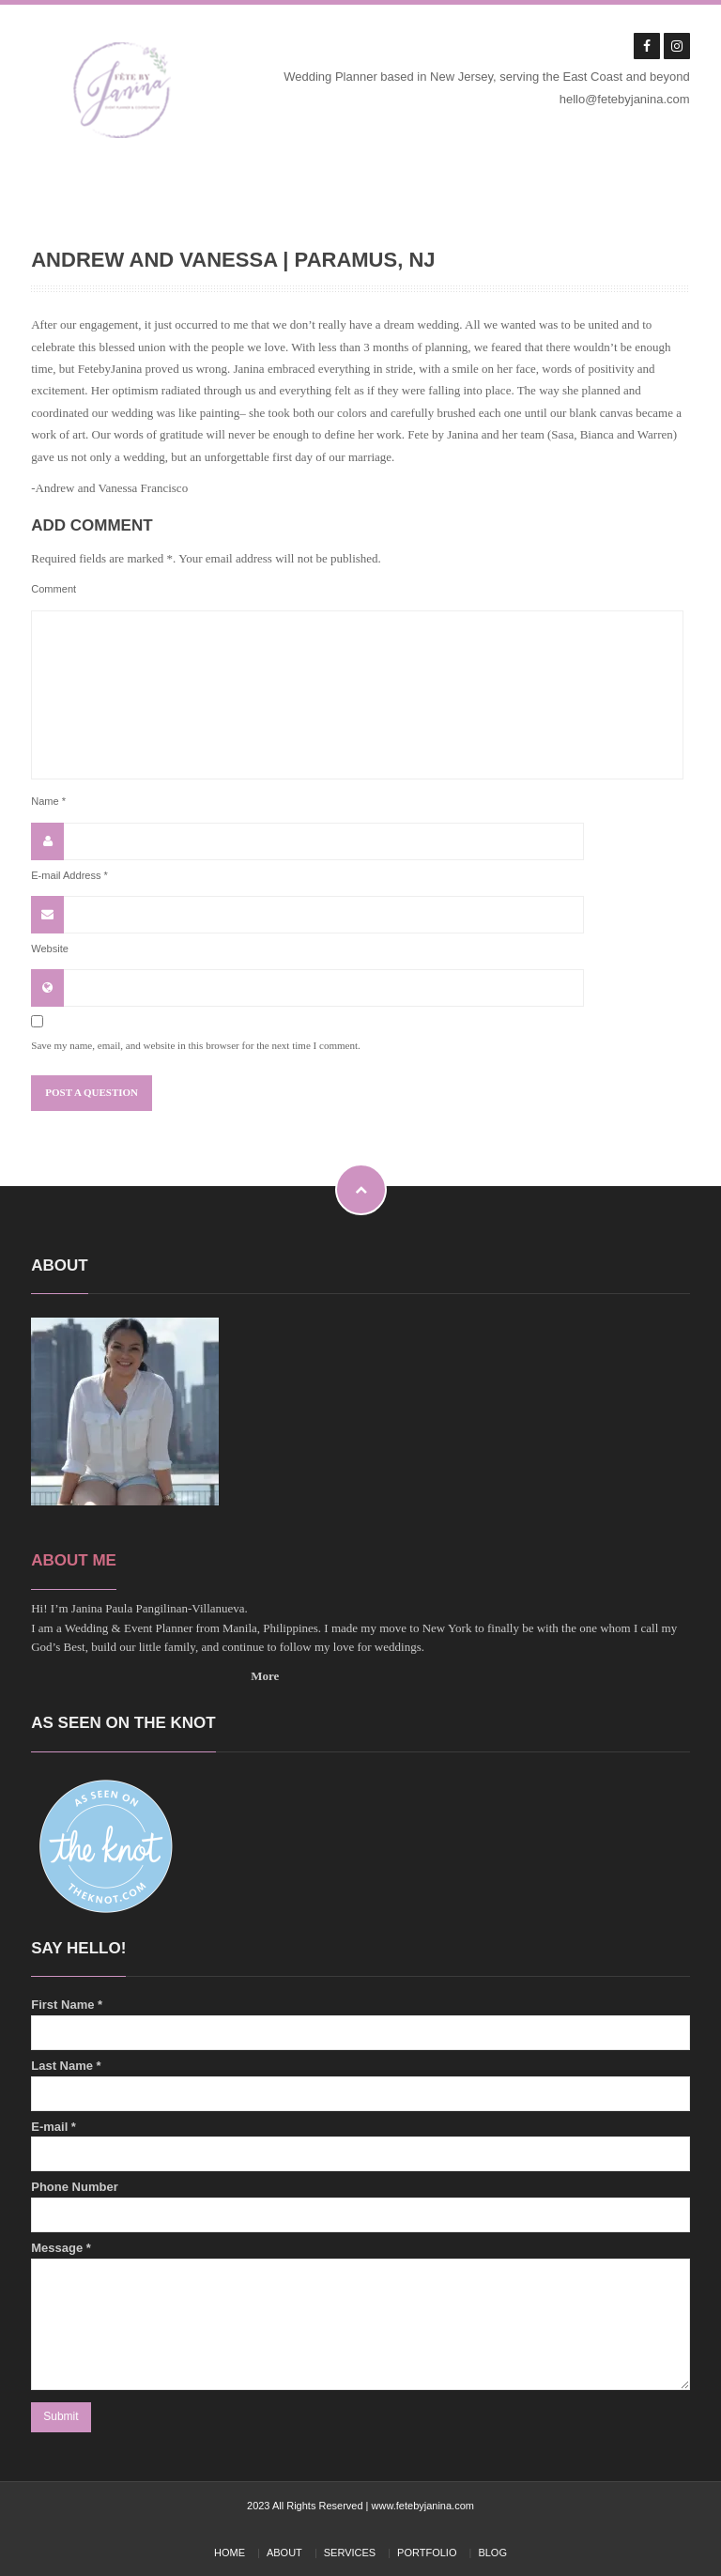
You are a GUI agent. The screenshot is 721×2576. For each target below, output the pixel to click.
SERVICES (350, 2552)
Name (48, 801)
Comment (53, 588)
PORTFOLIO (426, 2552)
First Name (360, 2024)
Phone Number (360, 2206)
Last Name (360, 2085)
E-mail (360, 2146)
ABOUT (284, 2552)
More (265, 1676)
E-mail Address (69, 875)
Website (50, 948)
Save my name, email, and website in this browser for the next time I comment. (195, 1045)
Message (360, 2315)
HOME (229, 2552)
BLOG (492, 2552)
